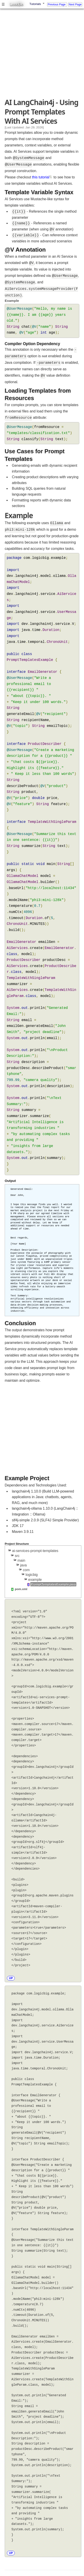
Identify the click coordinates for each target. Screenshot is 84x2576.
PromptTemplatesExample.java (53, 1584)
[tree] (43, 1570)
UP (11, 1978)
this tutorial (42, 177)
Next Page (75, 4)
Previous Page (57, 4)
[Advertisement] (42, 1429)
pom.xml (21, 1589)
